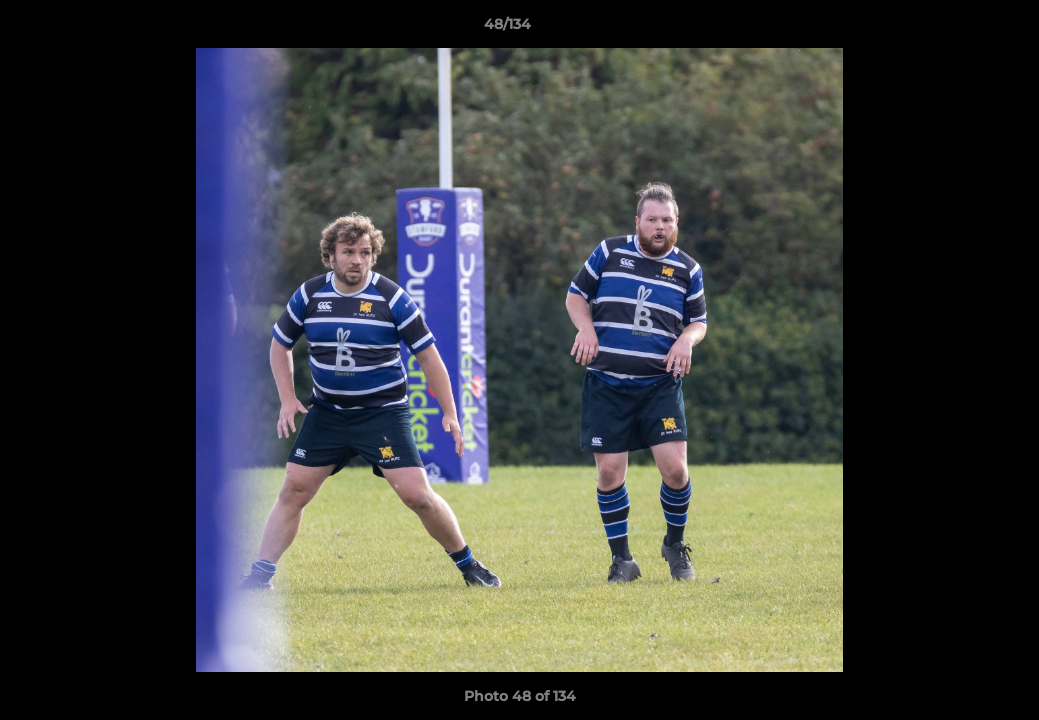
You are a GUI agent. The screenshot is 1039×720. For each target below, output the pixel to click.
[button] (955, 29)
